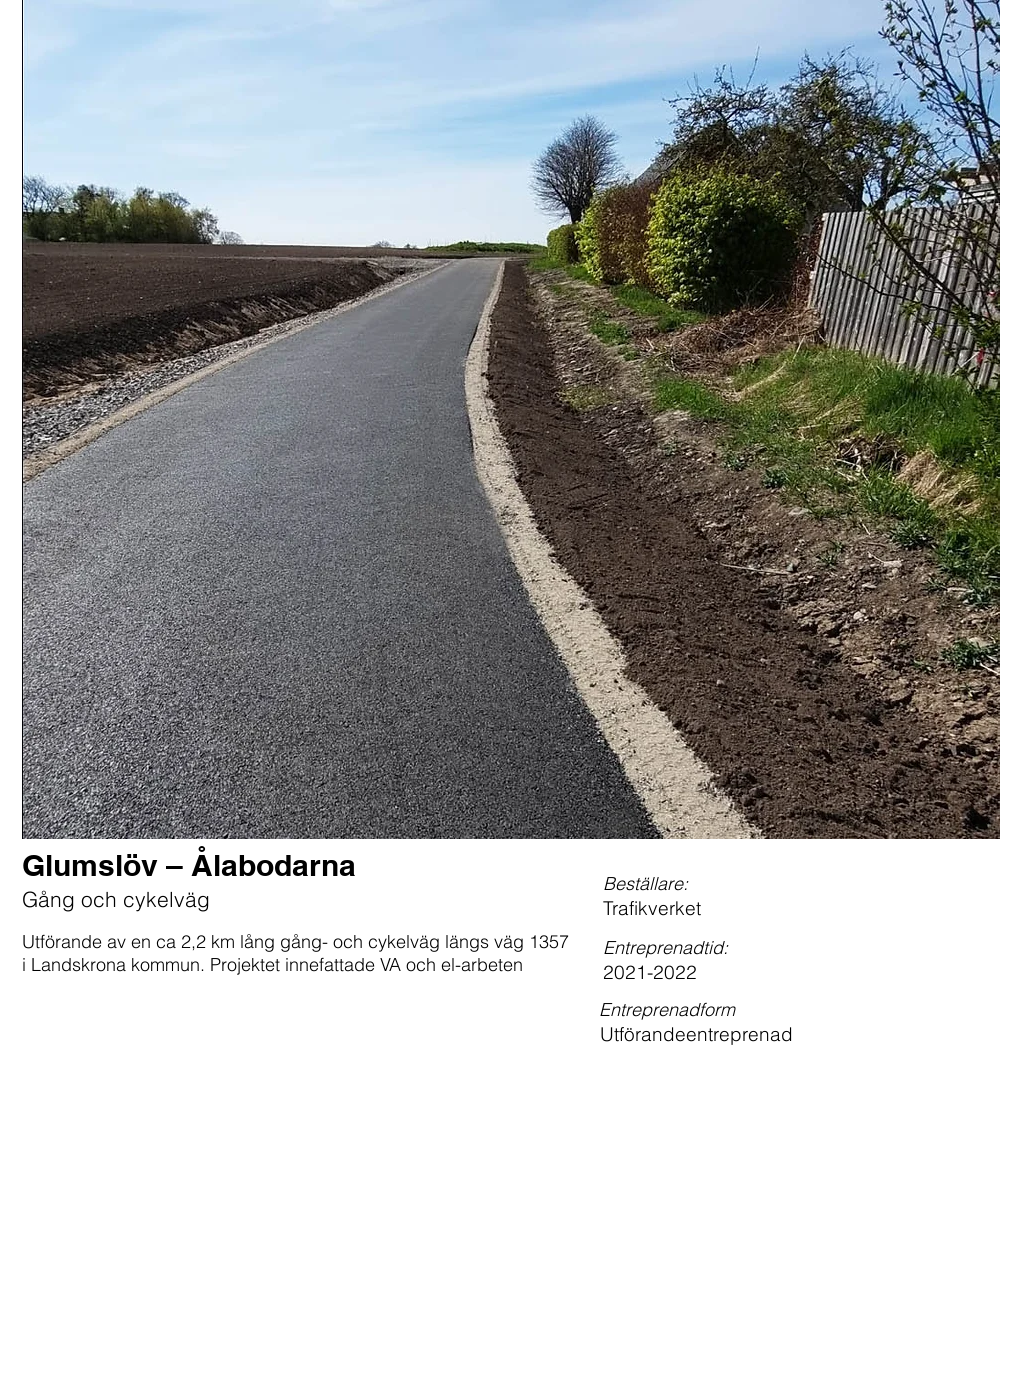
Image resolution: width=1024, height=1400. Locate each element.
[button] (511, 419)
